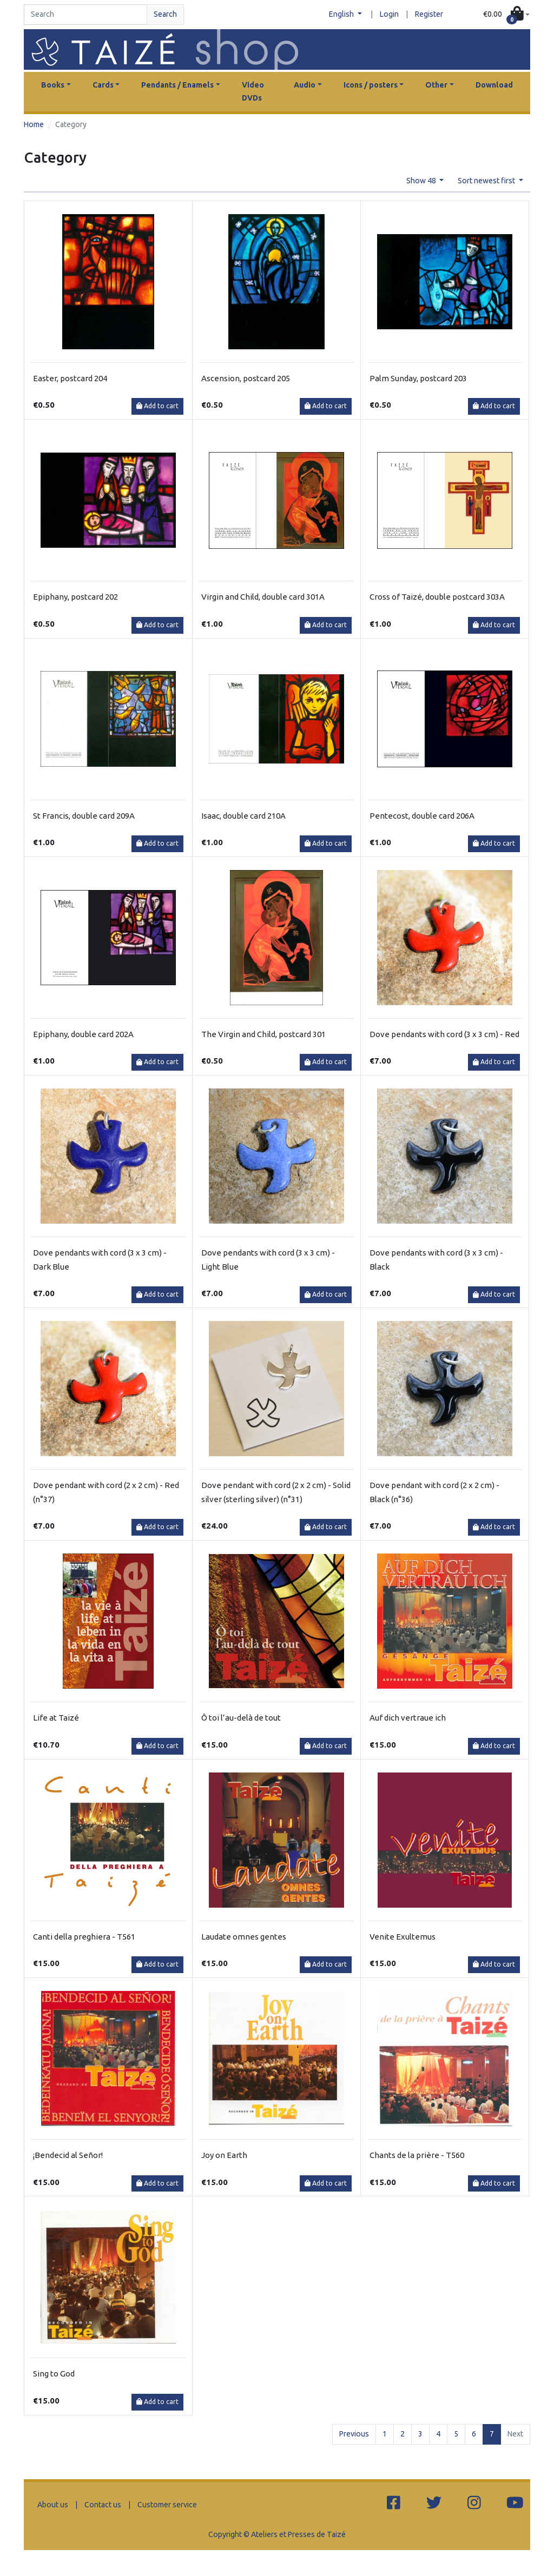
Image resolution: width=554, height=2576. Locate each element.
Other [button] (436, 85)
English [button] (342, 14)
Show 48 (422, 180)
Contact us (102, 2504)
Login (389, 14)
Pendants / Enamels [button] (177, 85)
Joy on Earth (224, 2155)
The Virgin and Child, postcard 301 (263, 1034)
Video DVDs (253, 91)
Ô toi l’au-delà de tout (241, 1717)
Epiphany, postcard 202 (75, 596)
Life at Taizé (56, 1717)
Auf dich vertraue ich (408, 1717)
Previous (354, 2433)
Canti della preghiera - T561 (84, 1936)
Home (34, 124)
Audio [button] (304, 85)
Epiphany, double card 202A (83, 1034)
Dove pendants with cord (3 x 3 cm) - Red (444, 1034)
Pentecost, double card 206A (422, 815)
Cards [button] (103, 85)
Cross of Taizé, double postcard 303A (437, 596)
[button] (506, 14)
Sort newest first (487, 180)
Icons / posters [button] (371, 85)
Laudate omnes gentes (243, 1936)
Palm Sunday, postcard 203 (418, 378)
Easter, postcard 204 (70, 378)
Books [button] (52, 85)
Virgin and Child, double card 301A (263, 596)
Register (429, 14)
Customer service (167, 2504)
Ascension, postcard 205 (245, 378)
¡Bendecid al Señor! (68, 2155)
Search (165, 14)
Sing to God (54, 2373)
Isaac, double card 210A (243, 815)
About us (52, 2504)
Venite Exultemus (403, 1936)
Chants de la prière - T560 (417, 2155)
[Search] (85, 14)
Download (494, 85)
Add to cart (157, 405)
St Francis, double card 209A (84, 815)
